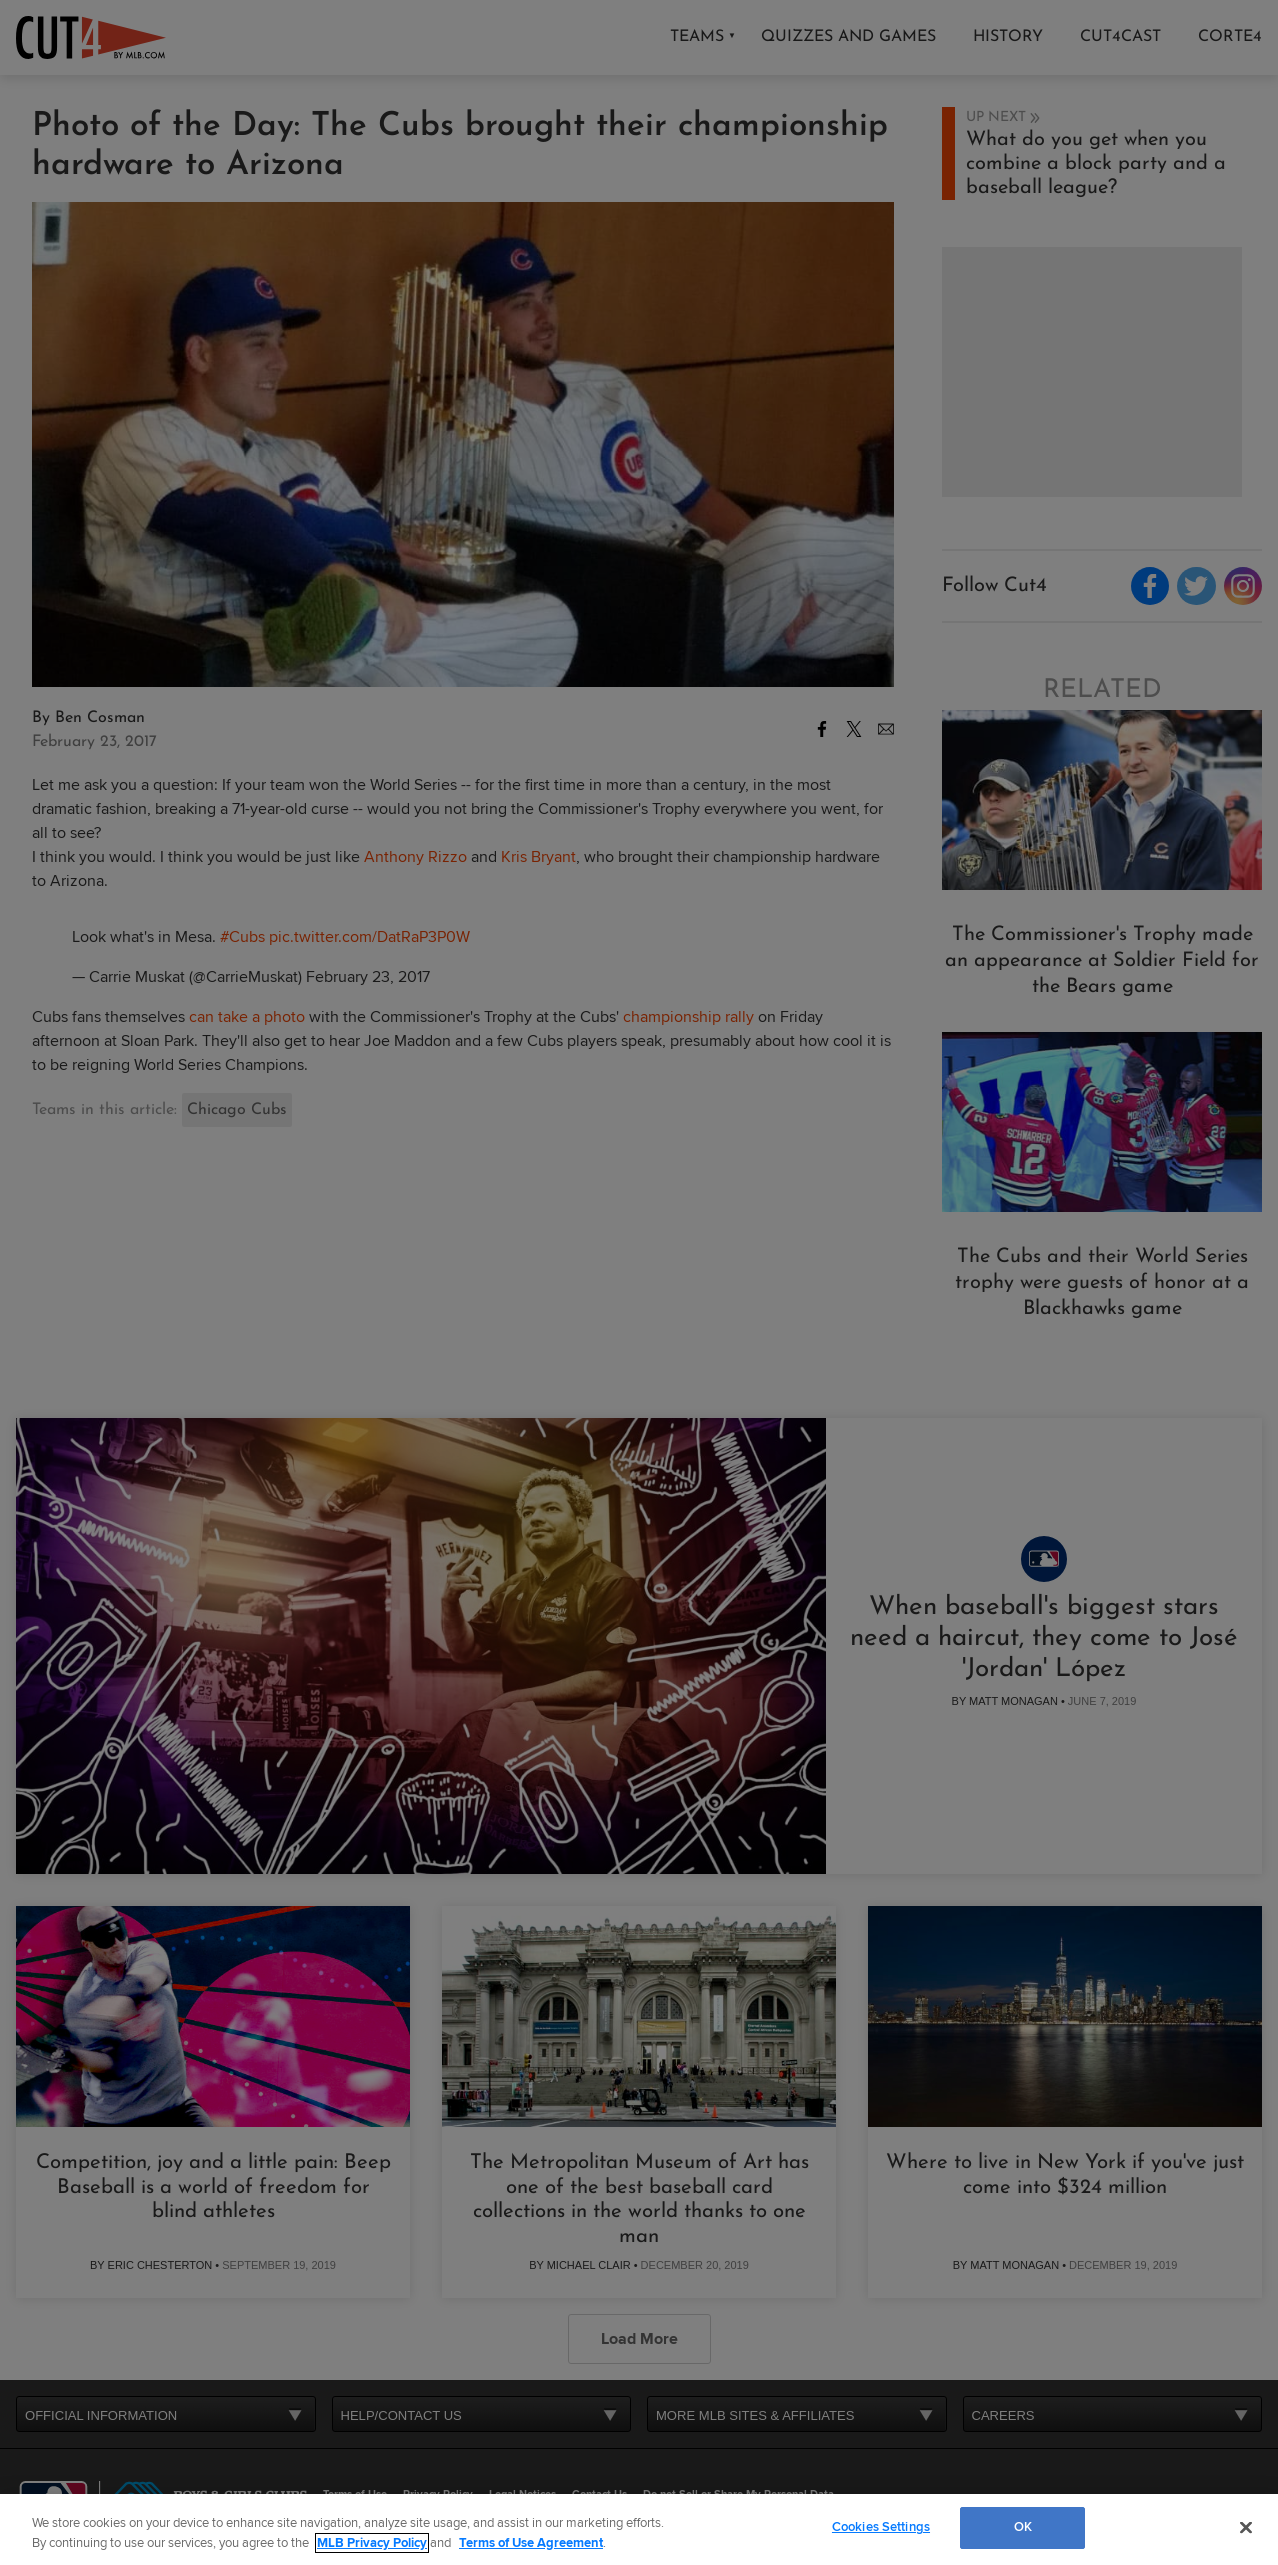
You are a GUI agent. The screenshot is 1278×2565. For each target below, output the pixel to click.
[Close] (1246, 2527)
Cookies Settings (881, 2527)
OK (1023, 2527)
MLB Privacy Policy (372, 2543)
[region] (639, 2529)
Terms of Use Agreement (531, 2543)
